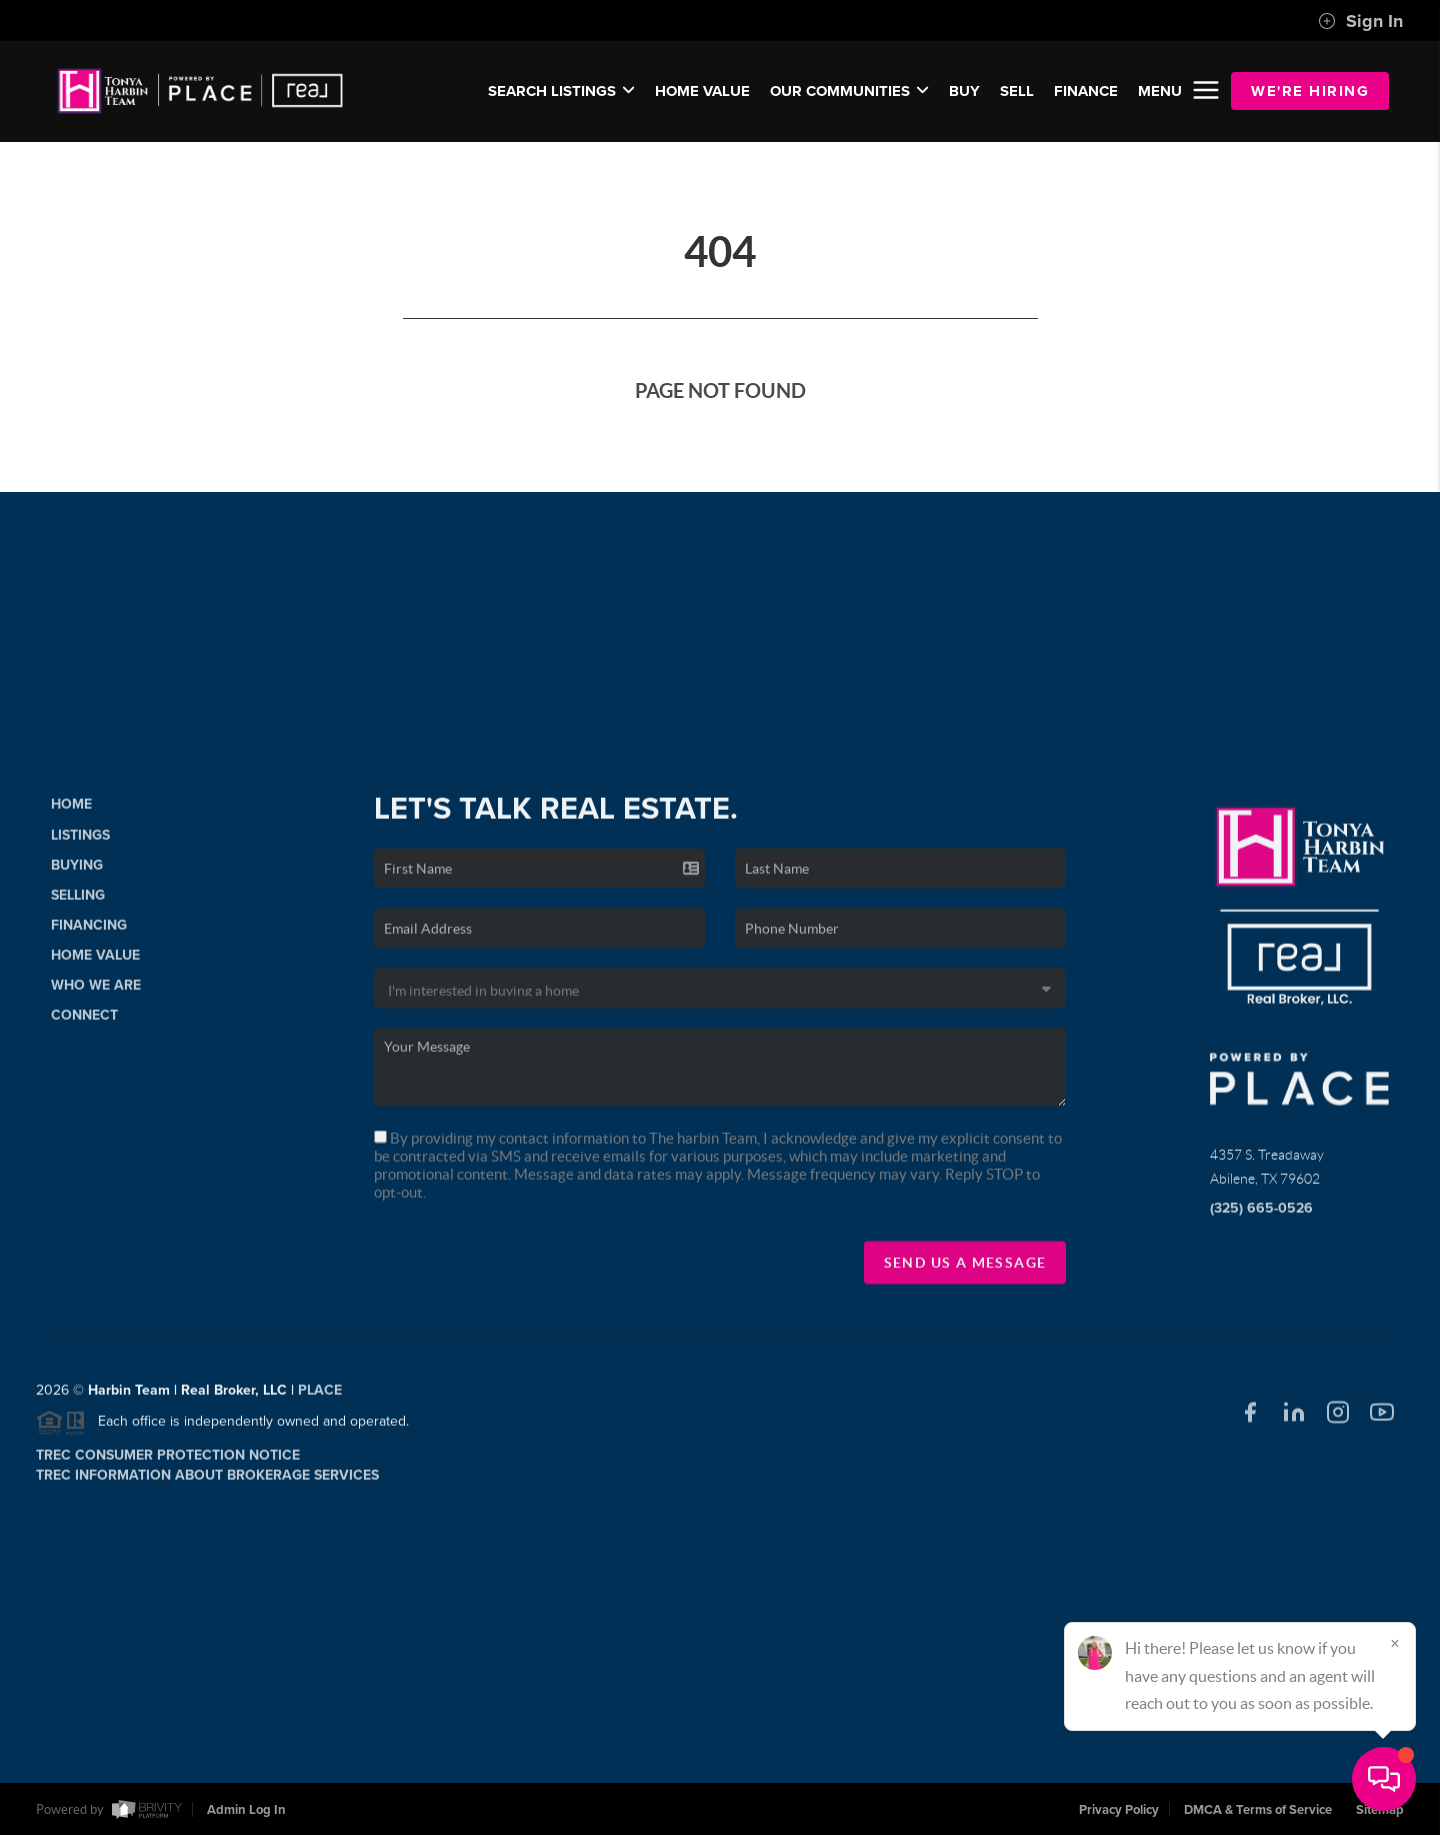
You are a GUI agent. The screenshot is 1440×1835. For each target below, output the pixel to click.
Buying (77, 871)
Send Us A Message (965, 1269)
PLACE (320, 1397)
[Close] (1395, 1643)
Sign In (1360, 21)
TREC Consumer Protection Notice (168, 1461)
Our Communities (849, 91)
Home (71, 811)
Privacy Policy (1119, 1810)
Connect (84, 1021)
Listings (80, 841)
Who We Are (96, 991)
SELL (1017, 91)
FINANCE (1086, 91)
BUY (964, 91)
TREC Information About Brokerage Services (207, 1481)
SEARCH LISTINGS (561, 91)
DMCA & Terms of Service (1258, 1810)
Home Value (702, 91)
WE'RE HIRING (1310, 91)
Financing (89, 931)
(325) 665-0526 (1261, 1215)
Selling (78, 901)
